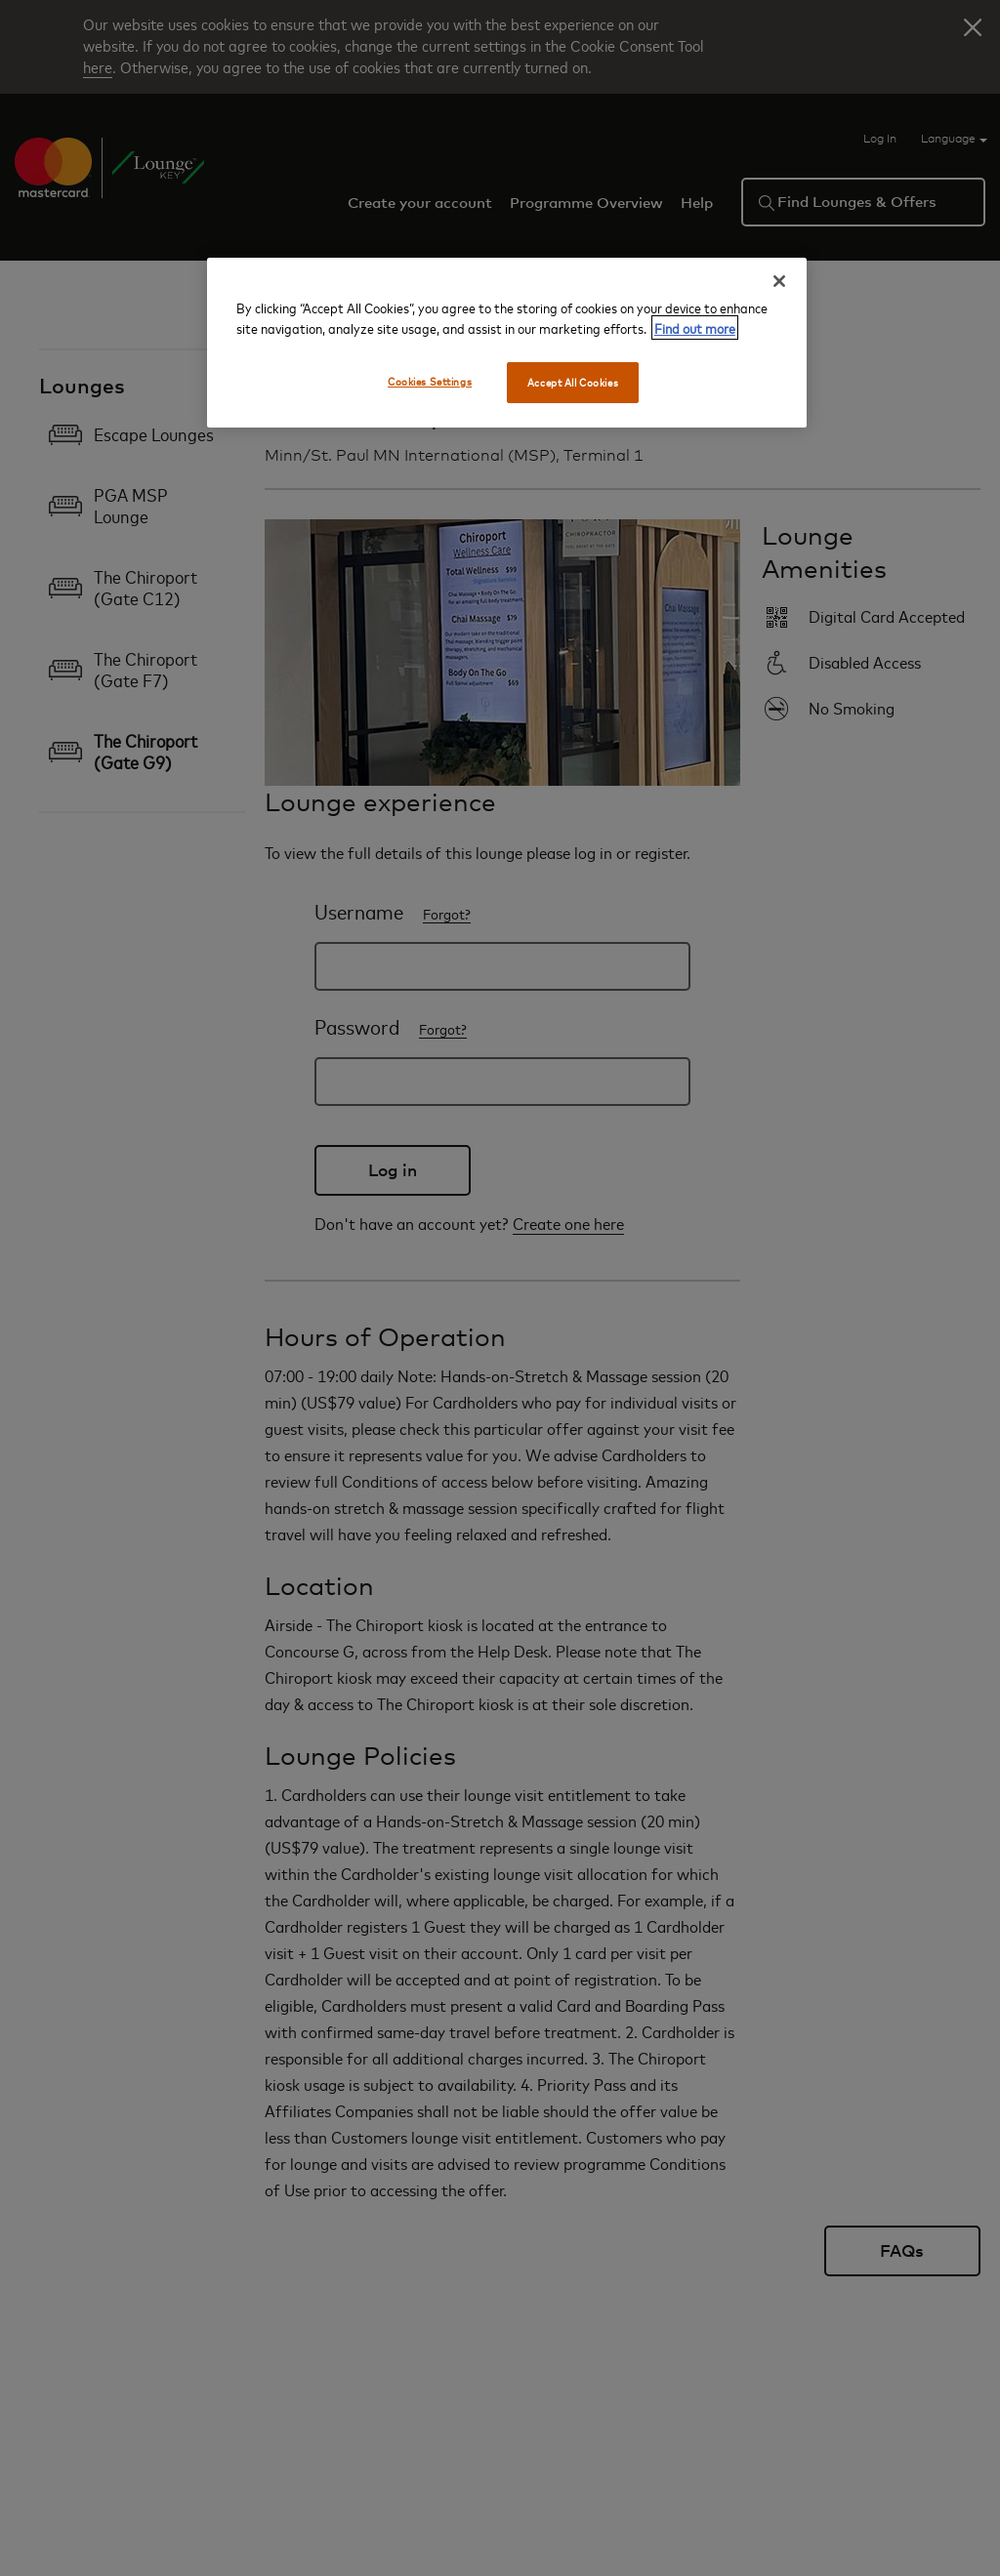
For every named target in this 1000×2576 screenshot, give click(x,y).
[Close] (779, 281)
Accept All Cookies (572, 382)
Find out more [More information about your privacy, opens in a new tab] (694, 327)
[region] (507, 343)
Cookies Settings (430, 381)
